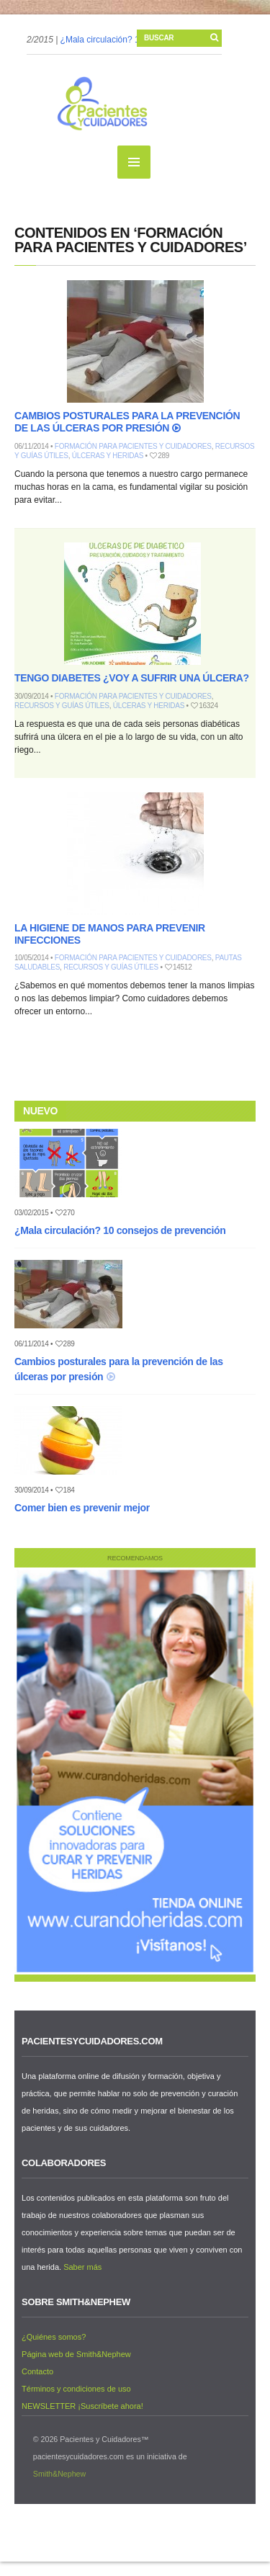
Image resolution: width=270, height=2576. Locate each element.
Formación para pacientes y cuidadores (133, 446)
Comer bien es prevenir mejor (82, 1507)
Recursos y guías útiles (61, 706)
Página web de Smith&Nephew (76, 2354)
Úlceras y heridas (107, 456)
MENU (133, 162)
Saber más (82, 2267)
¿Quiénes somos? (54, 2337)
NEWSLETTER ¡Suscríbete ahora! (82, 2406)
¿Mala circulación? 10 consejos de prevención (119, 1230)
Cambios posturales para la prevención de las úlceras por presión (127, 422)
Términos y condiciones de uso (76, 2388)
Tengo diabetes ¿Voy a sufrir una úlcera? (131, 678)
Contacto (37, 2371)
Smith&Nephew (59, 2473)
